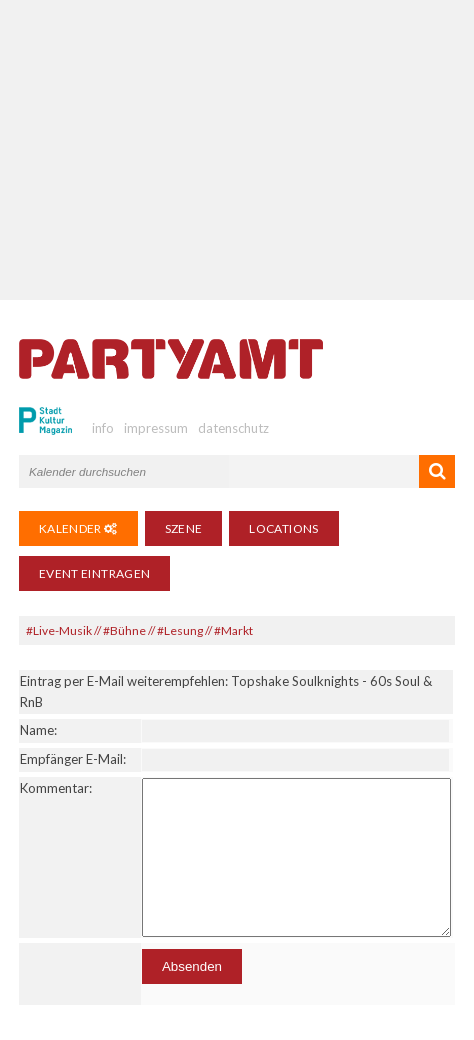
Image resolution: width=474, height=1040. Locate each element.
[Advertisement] (237, 150)
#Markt (233, 630)
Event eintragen (94, 573)
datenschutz (233, 428)
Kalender (78, 528)
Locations (283, 528)
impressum (156, 428)
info (103, 428)
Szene (184, 528)
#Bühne (124, 630)
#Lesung (180, 630)
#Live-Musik (59, 630)
